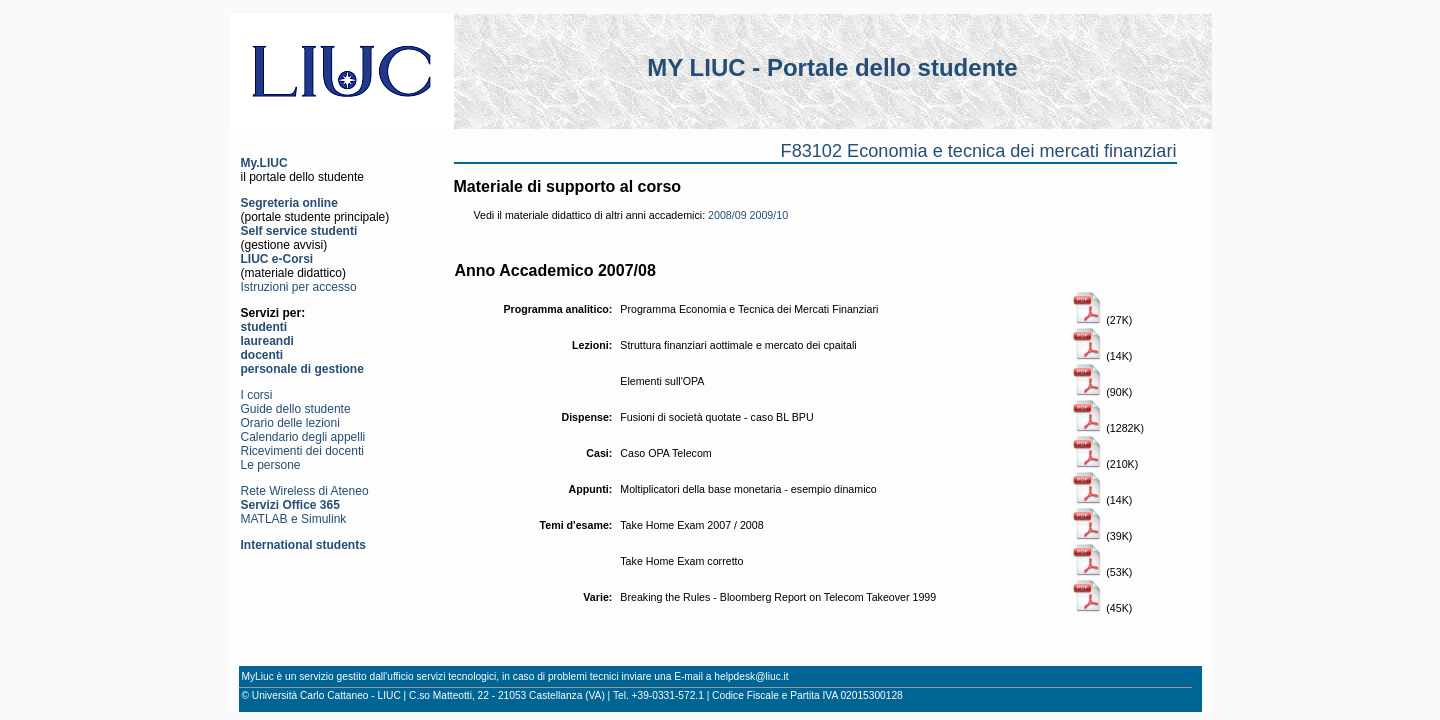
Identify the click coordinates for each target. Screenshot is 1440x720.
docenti (262, 355)
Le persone (271, 465)
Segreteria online (289, 203)
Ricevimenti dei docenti (302, 451)
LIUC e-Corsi (277, 259)
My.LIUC (264, 163)
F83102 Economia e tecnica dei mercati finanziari (979, 151)
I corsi (257, 395)
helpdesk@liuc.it (751, 676)
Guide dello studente (296, 409)
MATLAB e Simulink (294, 519)
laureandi (267, 341)
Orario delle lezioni (290, 423)
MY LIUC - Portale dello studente (832, 67)
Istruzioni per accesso (299, 287)
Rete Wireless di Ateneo (305, 491)
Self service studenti (299, 231)
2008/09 (727, 215)
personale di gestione (302, 369)
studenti (264, 327)
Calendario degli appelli (303, 437)
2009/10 (769, 215)
